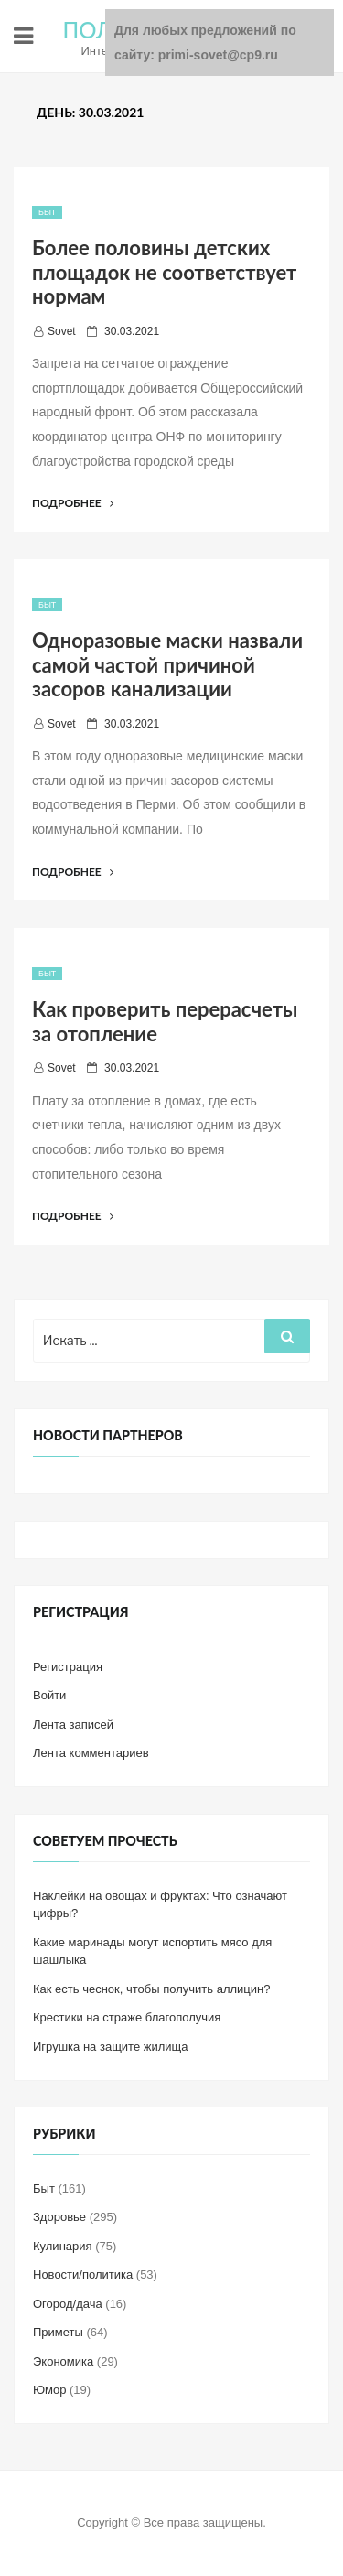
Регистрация (67, 1667)
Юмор (49, 2390)
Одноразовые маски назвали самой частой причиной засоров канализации (167, 664)
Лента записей (73, 1724)
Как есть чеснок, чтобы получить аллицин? (151, 1989)
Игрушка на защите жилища (110, 2046)
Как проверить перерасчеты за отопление (164, 1021)
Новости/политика (83, 2274)
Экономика (63, 2361)
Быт (47, 212)
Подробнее (72, 503)
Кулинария (62, 2246)
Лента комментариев (91, 1753)
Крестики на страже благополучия (126, 2017)
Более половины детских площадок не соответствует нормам (164, 271)
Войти (49, 1695)
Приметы (58, 2332)
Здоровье (59, 2217)
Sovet (62, 331)
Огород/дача (67, 2304)
